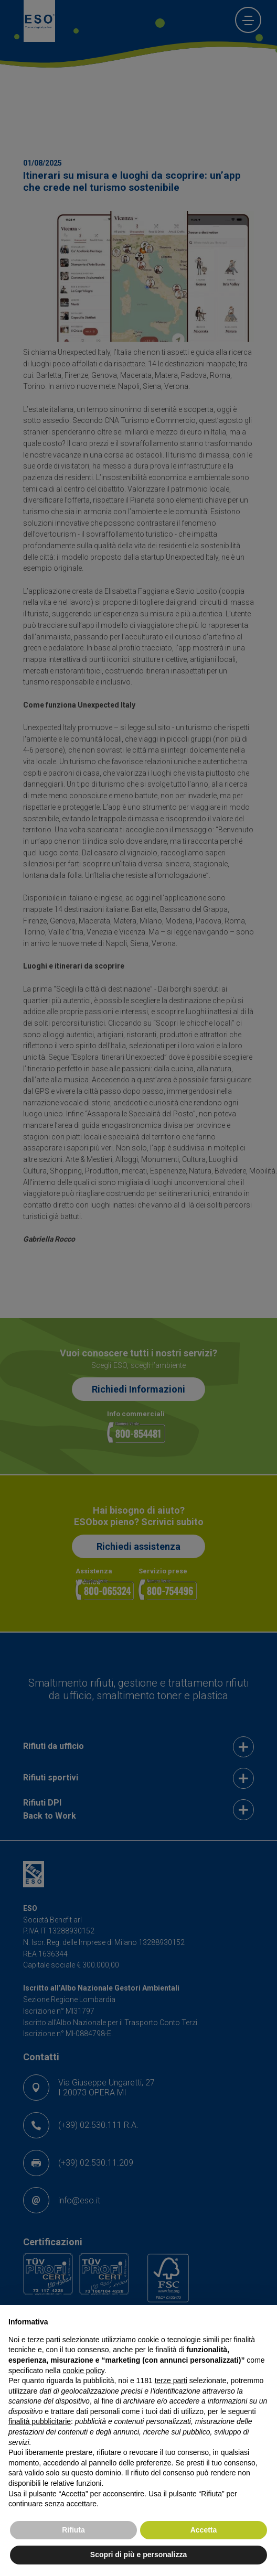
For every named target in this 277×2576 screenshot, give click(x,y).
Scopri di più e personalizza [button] (138, 2554)
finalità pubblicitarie (39, 2421)
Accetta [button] (203, 2530)
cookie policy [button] (83, 2370)
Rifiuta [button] (73, 2530)
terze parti (171, 2380)
